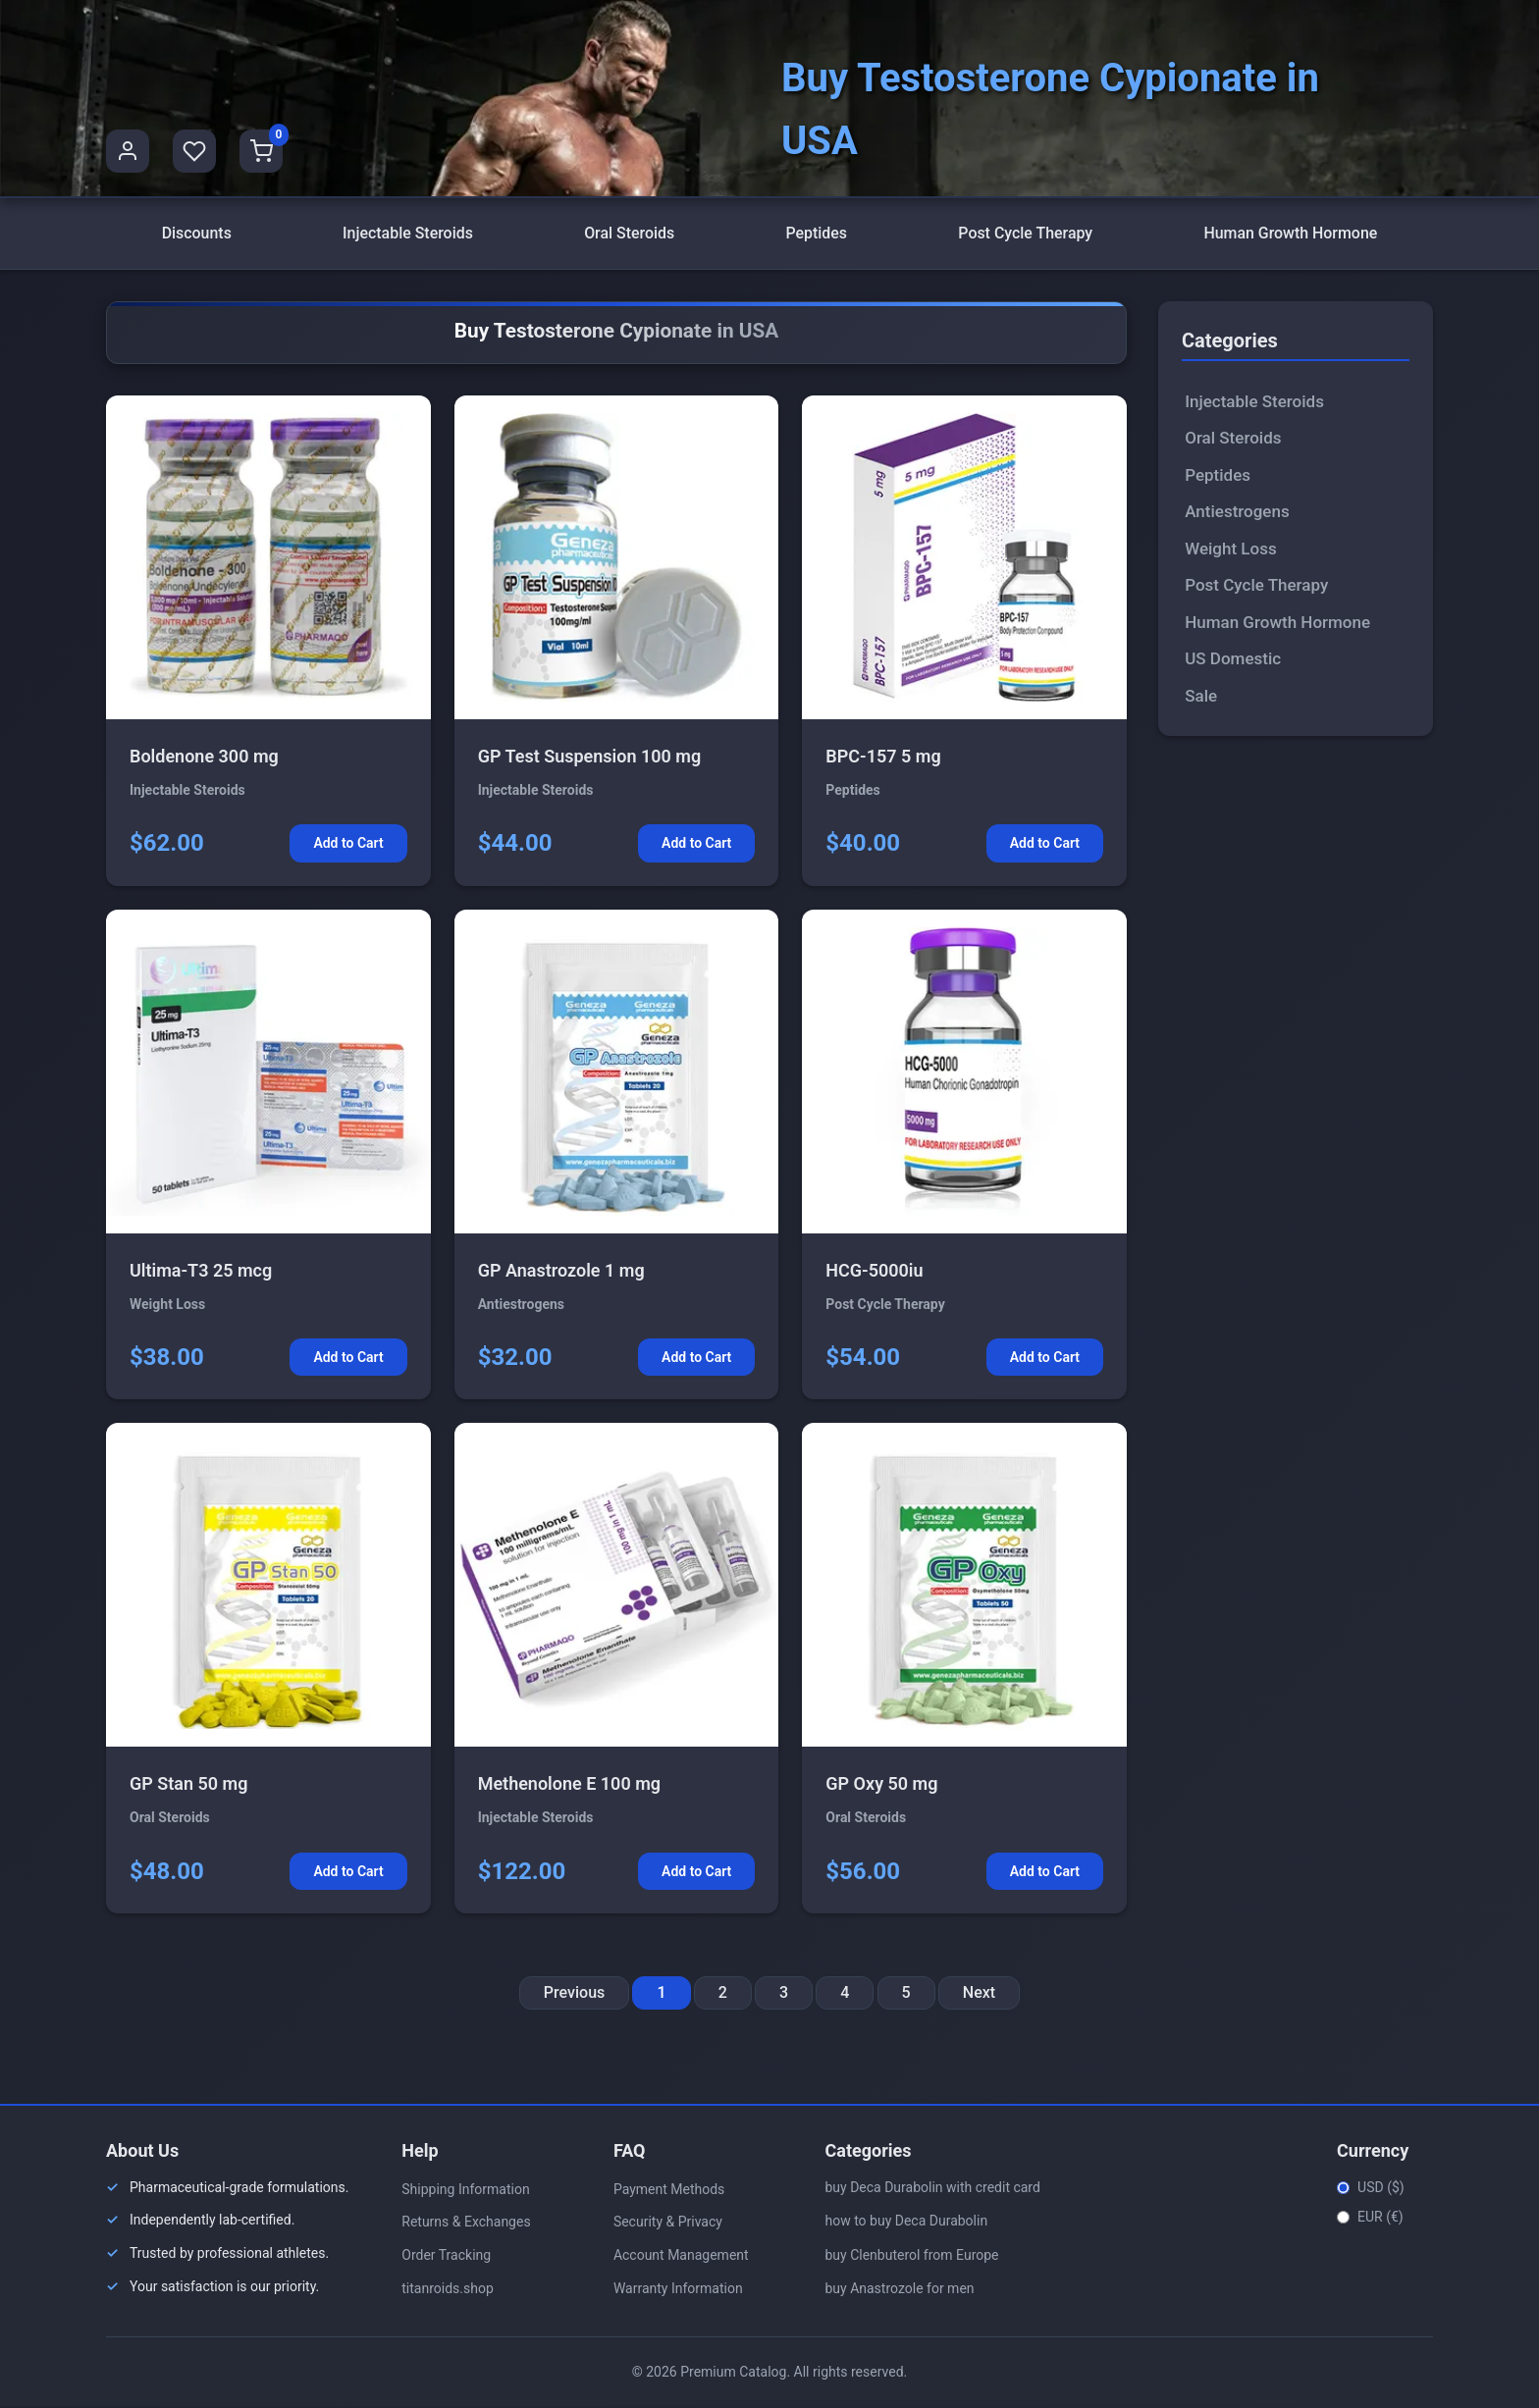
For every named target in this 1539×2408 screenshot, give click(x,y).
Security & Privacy (667, 2223)
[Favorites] (194, 151)
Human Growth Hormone (1290, 234)
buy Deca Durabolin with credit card (931, 2188)
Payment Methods (668, 2190)
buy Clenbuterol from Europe (911, 2256)
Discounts (196, 234)
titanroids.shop (447, 2289)
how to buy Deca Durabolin (905, 2222)
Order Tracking (446, 2257)
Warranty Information (678, 2289)
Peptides (816, 234)
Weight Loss (1230, 549)
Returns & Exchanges (465, 2223)
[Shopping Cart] (261, 151)
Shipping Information (465, 2190)
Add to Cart (348, 845)
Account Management (681, 2257)
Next (979, 1994)
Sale (1201, 697)
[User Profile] (127, 151)
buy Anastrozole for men (899, 2290)
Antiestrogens (1237, 513)
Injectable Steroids (408, 234)
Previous (574, 1994)
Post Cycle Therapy (1025, 234)
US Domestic (1233, 660)
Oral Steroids (629, 234)
